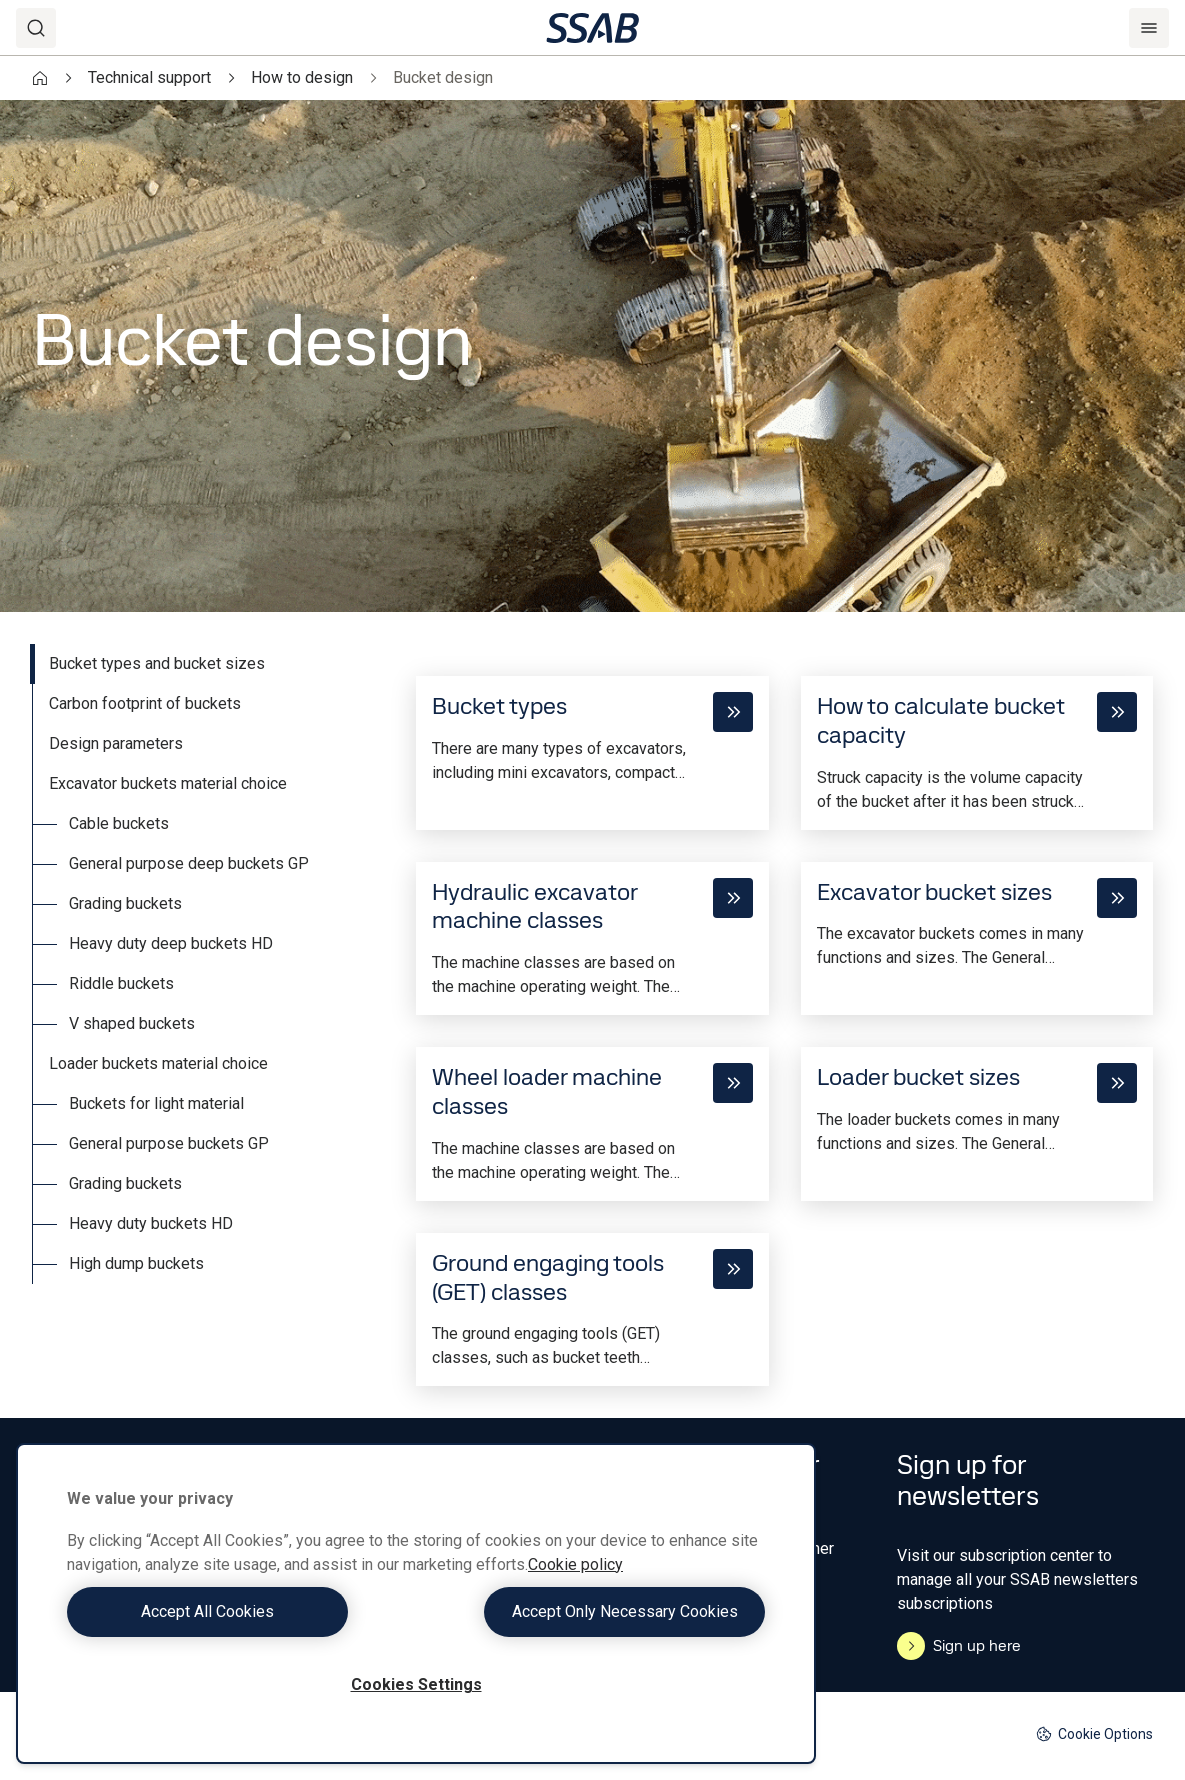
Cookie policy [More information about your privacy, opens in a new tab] (575, 1564)
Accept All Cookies (236, 1611)
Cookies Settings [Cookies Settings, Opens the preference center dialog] (416, 1684)
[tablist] (208, 964)
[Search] (36, 28)
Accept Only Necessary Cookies (596, 1611)
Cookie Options (1094, 1734)
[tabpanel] (784, 1015)
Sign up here (959, 1646)
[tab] (208, 664)
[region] (416, 1603)
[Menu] (1149, 28)
